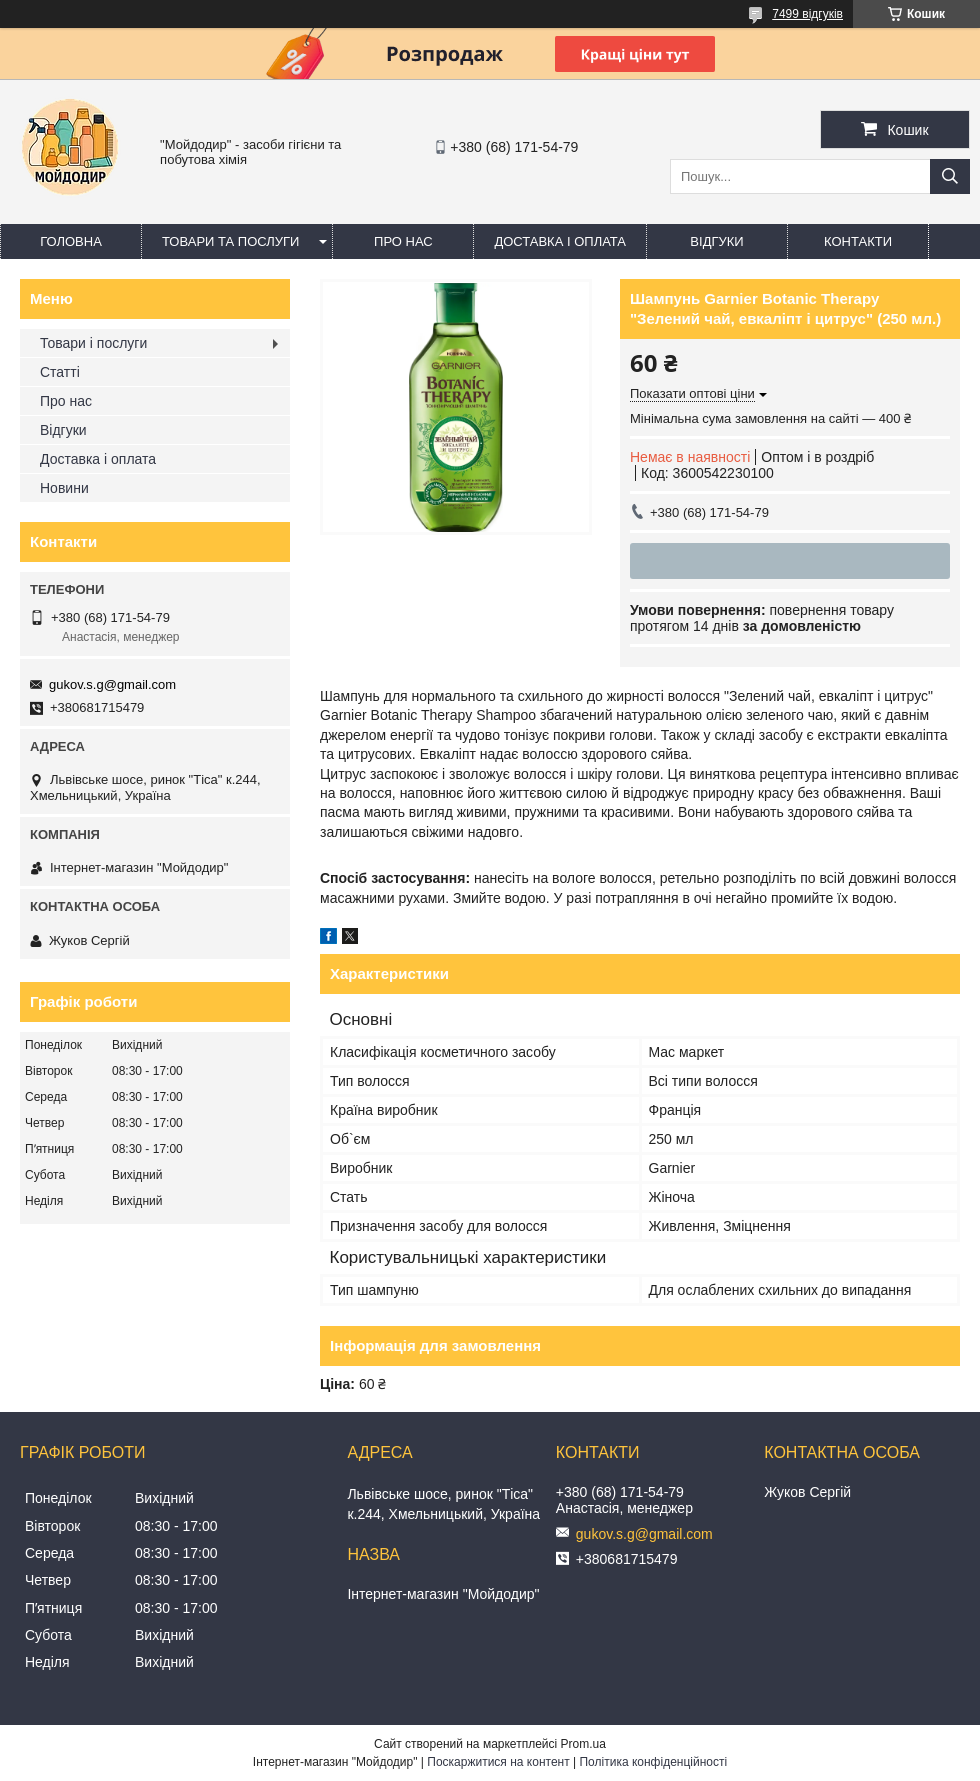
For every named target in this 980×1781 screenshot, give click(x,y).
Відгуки (716, 241)
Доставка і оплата (560, 241)
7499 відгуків (807, 14)
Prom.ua (583, 1744)
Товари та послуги (230, 241)
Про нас (403, 241)
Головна (71, 241)
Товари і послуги (93, 343)
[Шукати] (950, 176)
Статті (60, 372)
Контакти (858, 241)
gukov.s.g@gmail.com (112, 684)
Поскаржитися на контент (498, 1762)
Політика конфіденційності (653, 1762)
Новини (64, 488)
